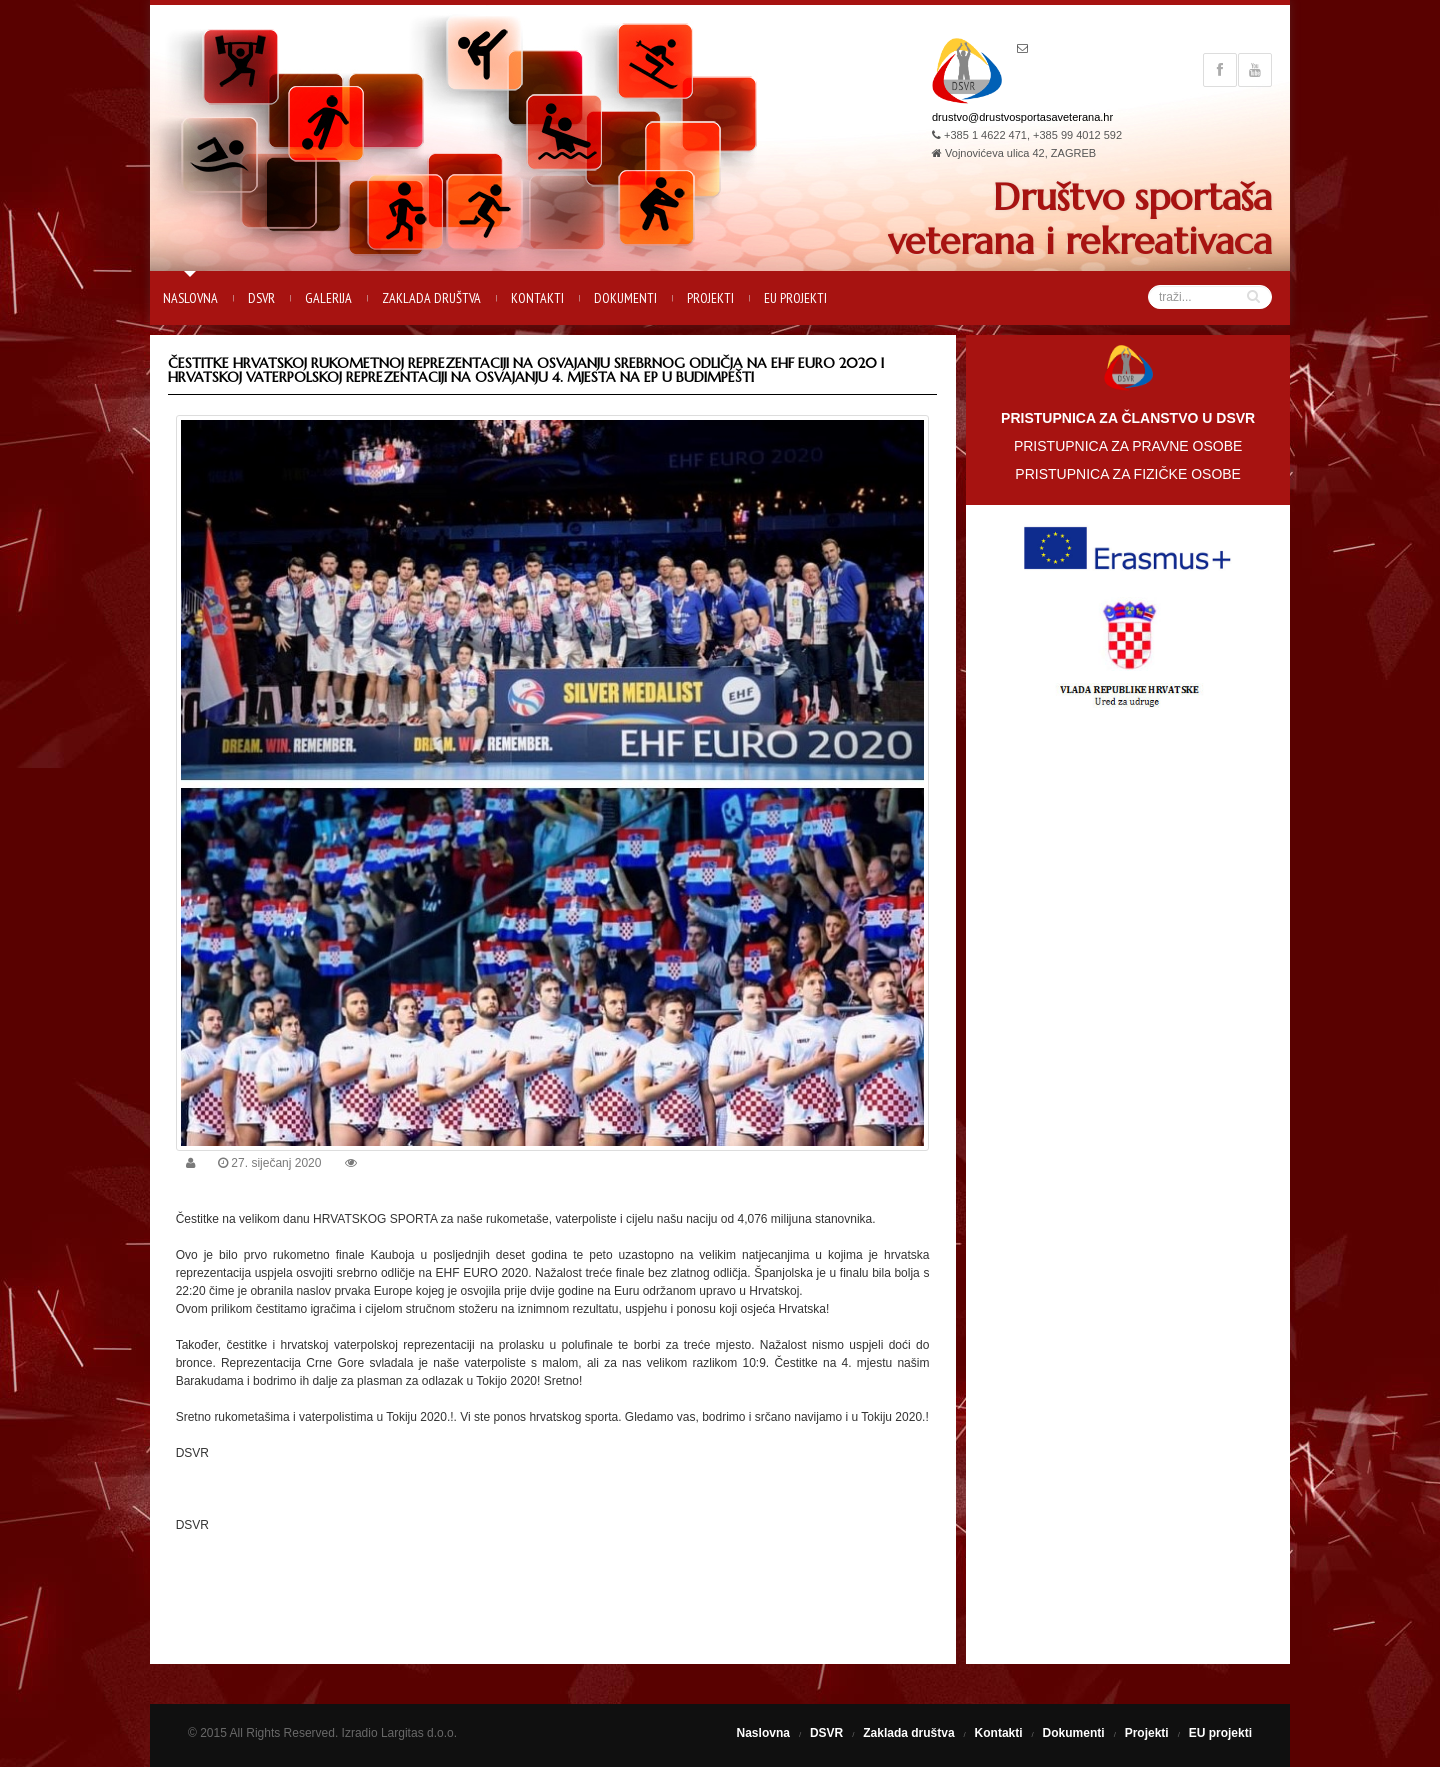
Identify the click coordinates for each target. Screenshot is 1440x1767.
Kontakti (537, 298)
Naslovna (190, 298)
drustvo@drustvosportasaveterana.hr (1022, 117)
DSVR (261, 298)
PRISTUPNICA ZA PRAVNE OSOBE (1128, 446)
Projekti (710, 298)
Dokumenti (625, 298)
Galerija (328, 298)
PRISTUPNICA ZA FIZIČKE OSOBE (1128, 474)
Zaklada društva (431, 298)
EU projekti (795, 298)
